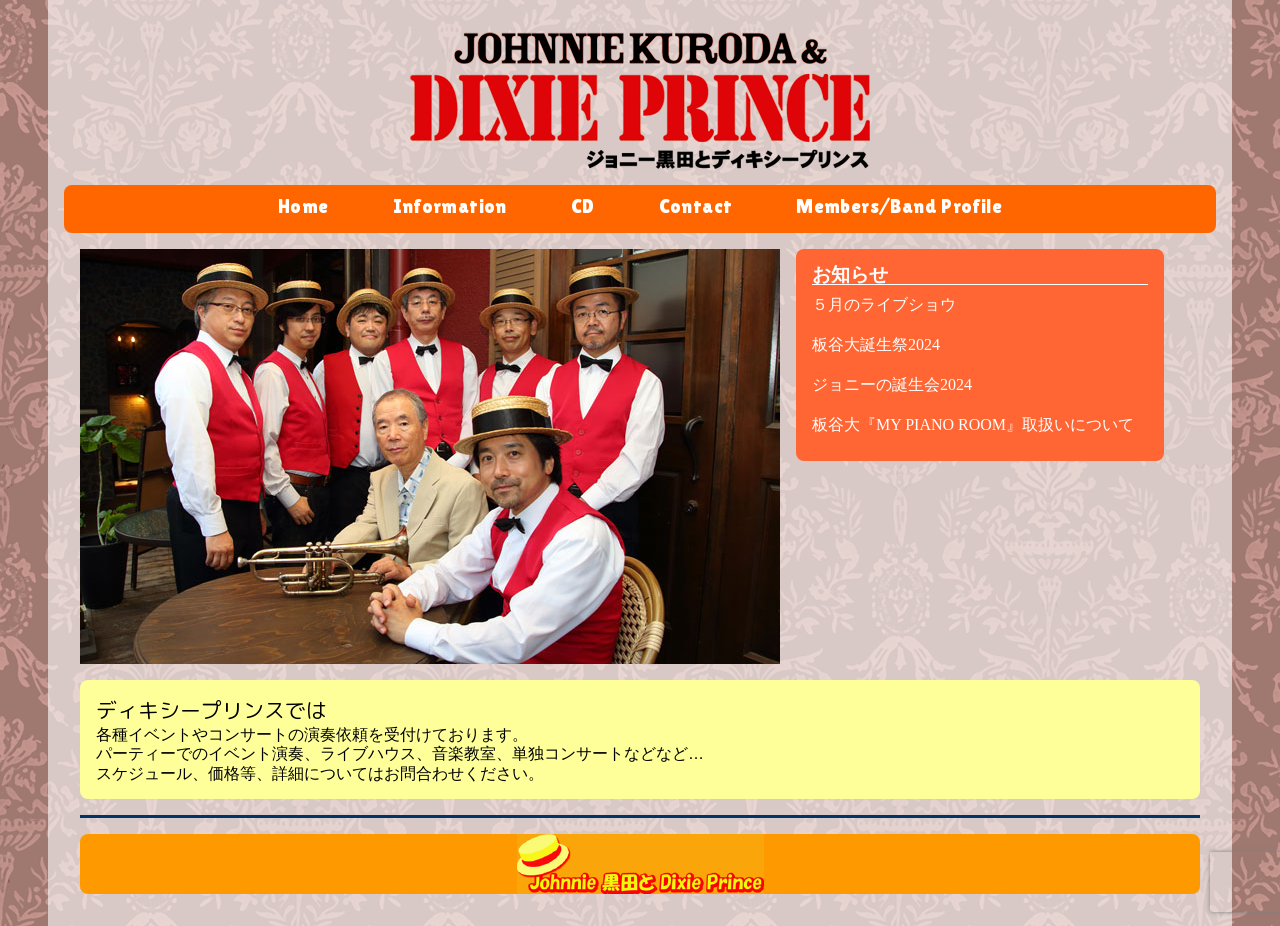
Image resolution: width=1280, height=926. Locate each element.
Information (450, 208)
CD (583, 208)
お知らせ (850, 274)
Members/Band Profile (899, 208)
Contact (696, 208)
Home (303, 208)
